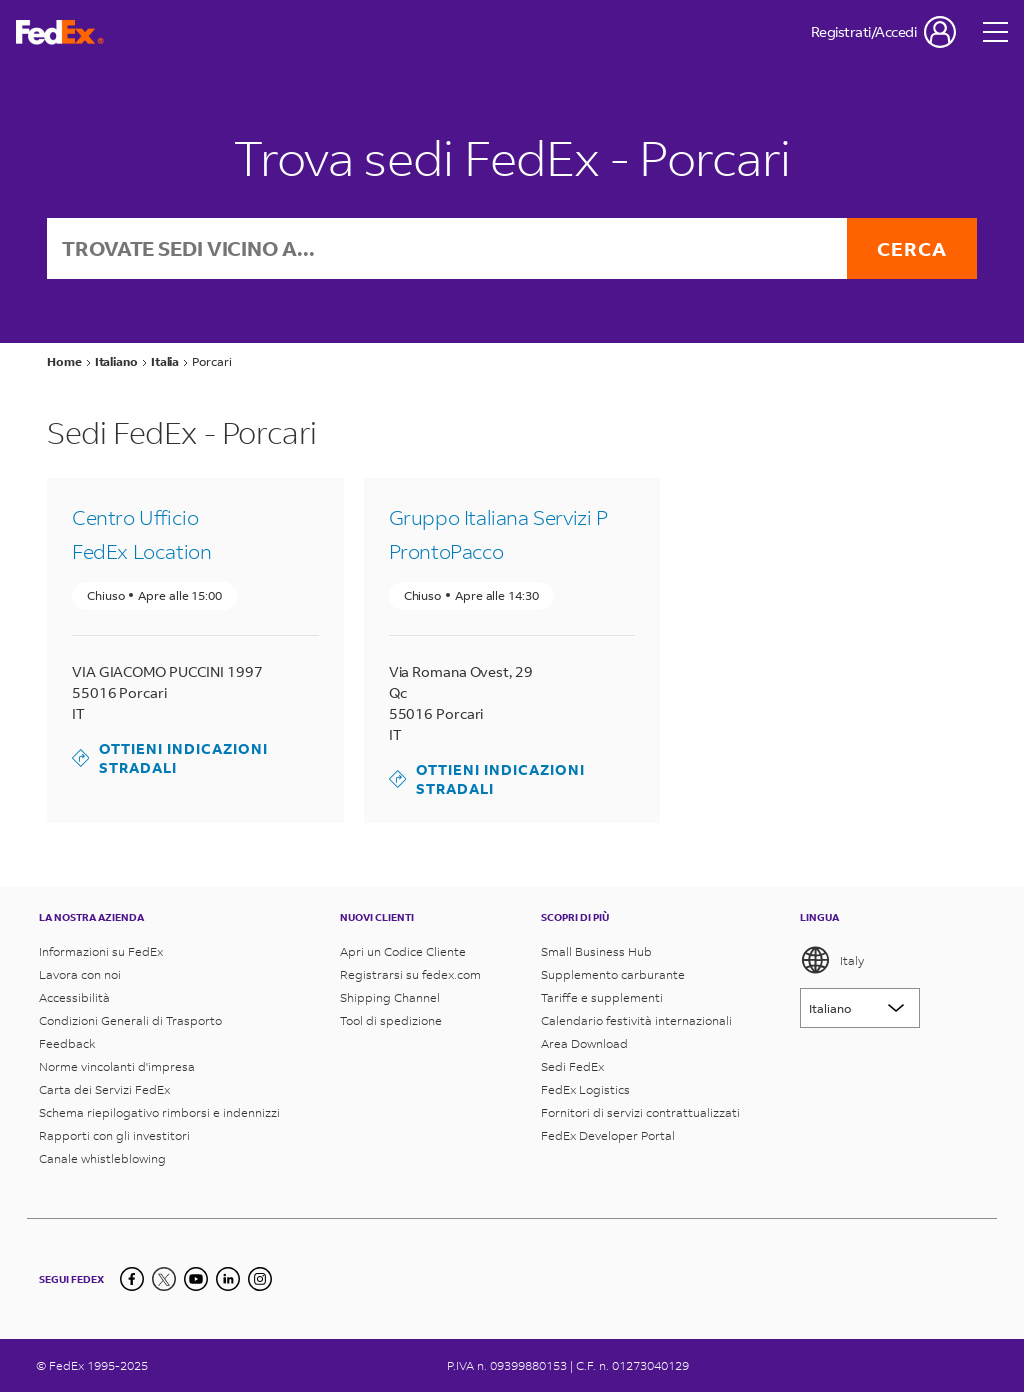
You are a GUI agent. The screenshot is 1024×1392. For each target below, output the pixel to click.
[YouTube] (196, 1279)
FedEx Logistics (585, 1089)
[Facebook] (132, 1279)
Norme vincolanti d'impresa (117, 1066)
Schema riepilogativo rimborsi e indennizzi (159, 1112)
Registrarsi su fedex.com (410, 974)
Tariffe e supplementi (602, 997)
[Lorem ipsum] (860, 1008)
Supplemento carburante (613, 974)
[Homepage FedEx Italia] (60, 32)
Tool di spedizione (391, 1020)
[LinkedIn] (228, 1279)
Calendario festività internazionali (636, 1020)
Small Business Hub (596, 951)
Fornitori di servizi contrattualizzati (640, 1112)
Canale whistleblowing (102, 1158)
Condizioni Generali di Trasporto (130, 1020)
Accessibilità (74, 997)
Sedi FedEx (572, 1066)
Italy (832, 960)
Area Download (584, 1043)
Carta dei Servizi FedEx (104, 1089)
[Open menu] (996, 32)
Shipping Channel (390, 997)
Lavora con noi (80, 974)
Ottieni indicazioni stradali (170, 758)
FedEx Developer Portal (608, 1135)
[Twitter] (164, 1279)
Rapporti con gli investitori (114, 1135)
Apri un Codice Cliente (403, 951)
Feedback (67, 1043)
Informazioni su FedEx (101, 951)
